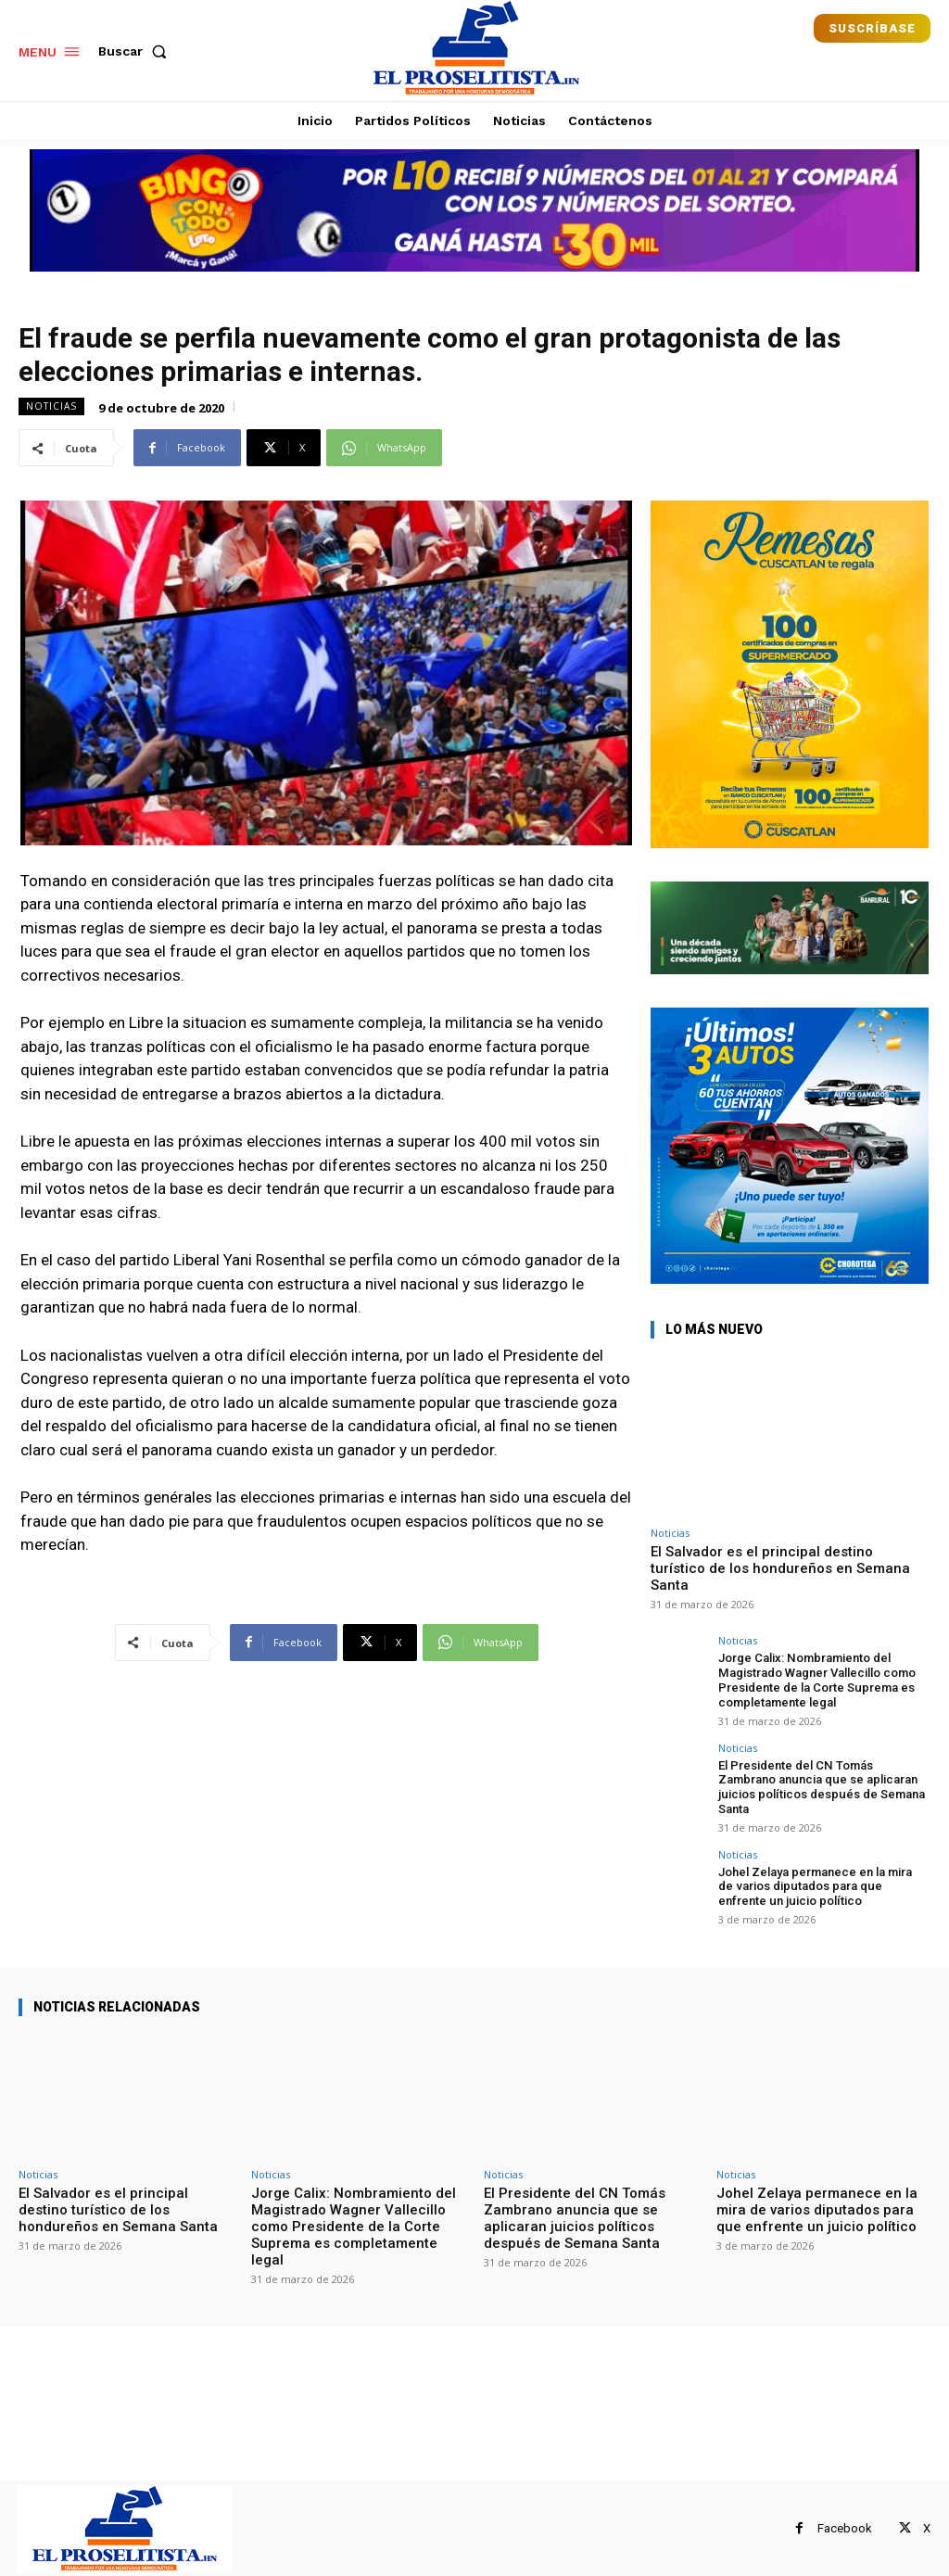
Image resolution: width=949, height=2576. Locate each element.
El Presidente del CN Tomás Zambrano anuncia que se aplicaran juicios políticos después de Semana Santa (820, 1786)
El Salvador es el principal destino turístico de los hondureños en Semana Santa (780, 1568)
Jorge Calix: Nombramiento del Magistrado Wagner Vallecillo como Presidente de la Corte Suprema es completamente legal (816, 1679)
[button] (136, 51)
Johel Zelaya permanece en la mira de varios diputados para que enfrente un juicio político (815, 1884)
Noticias (51, 406)
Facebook (844, 2526)
